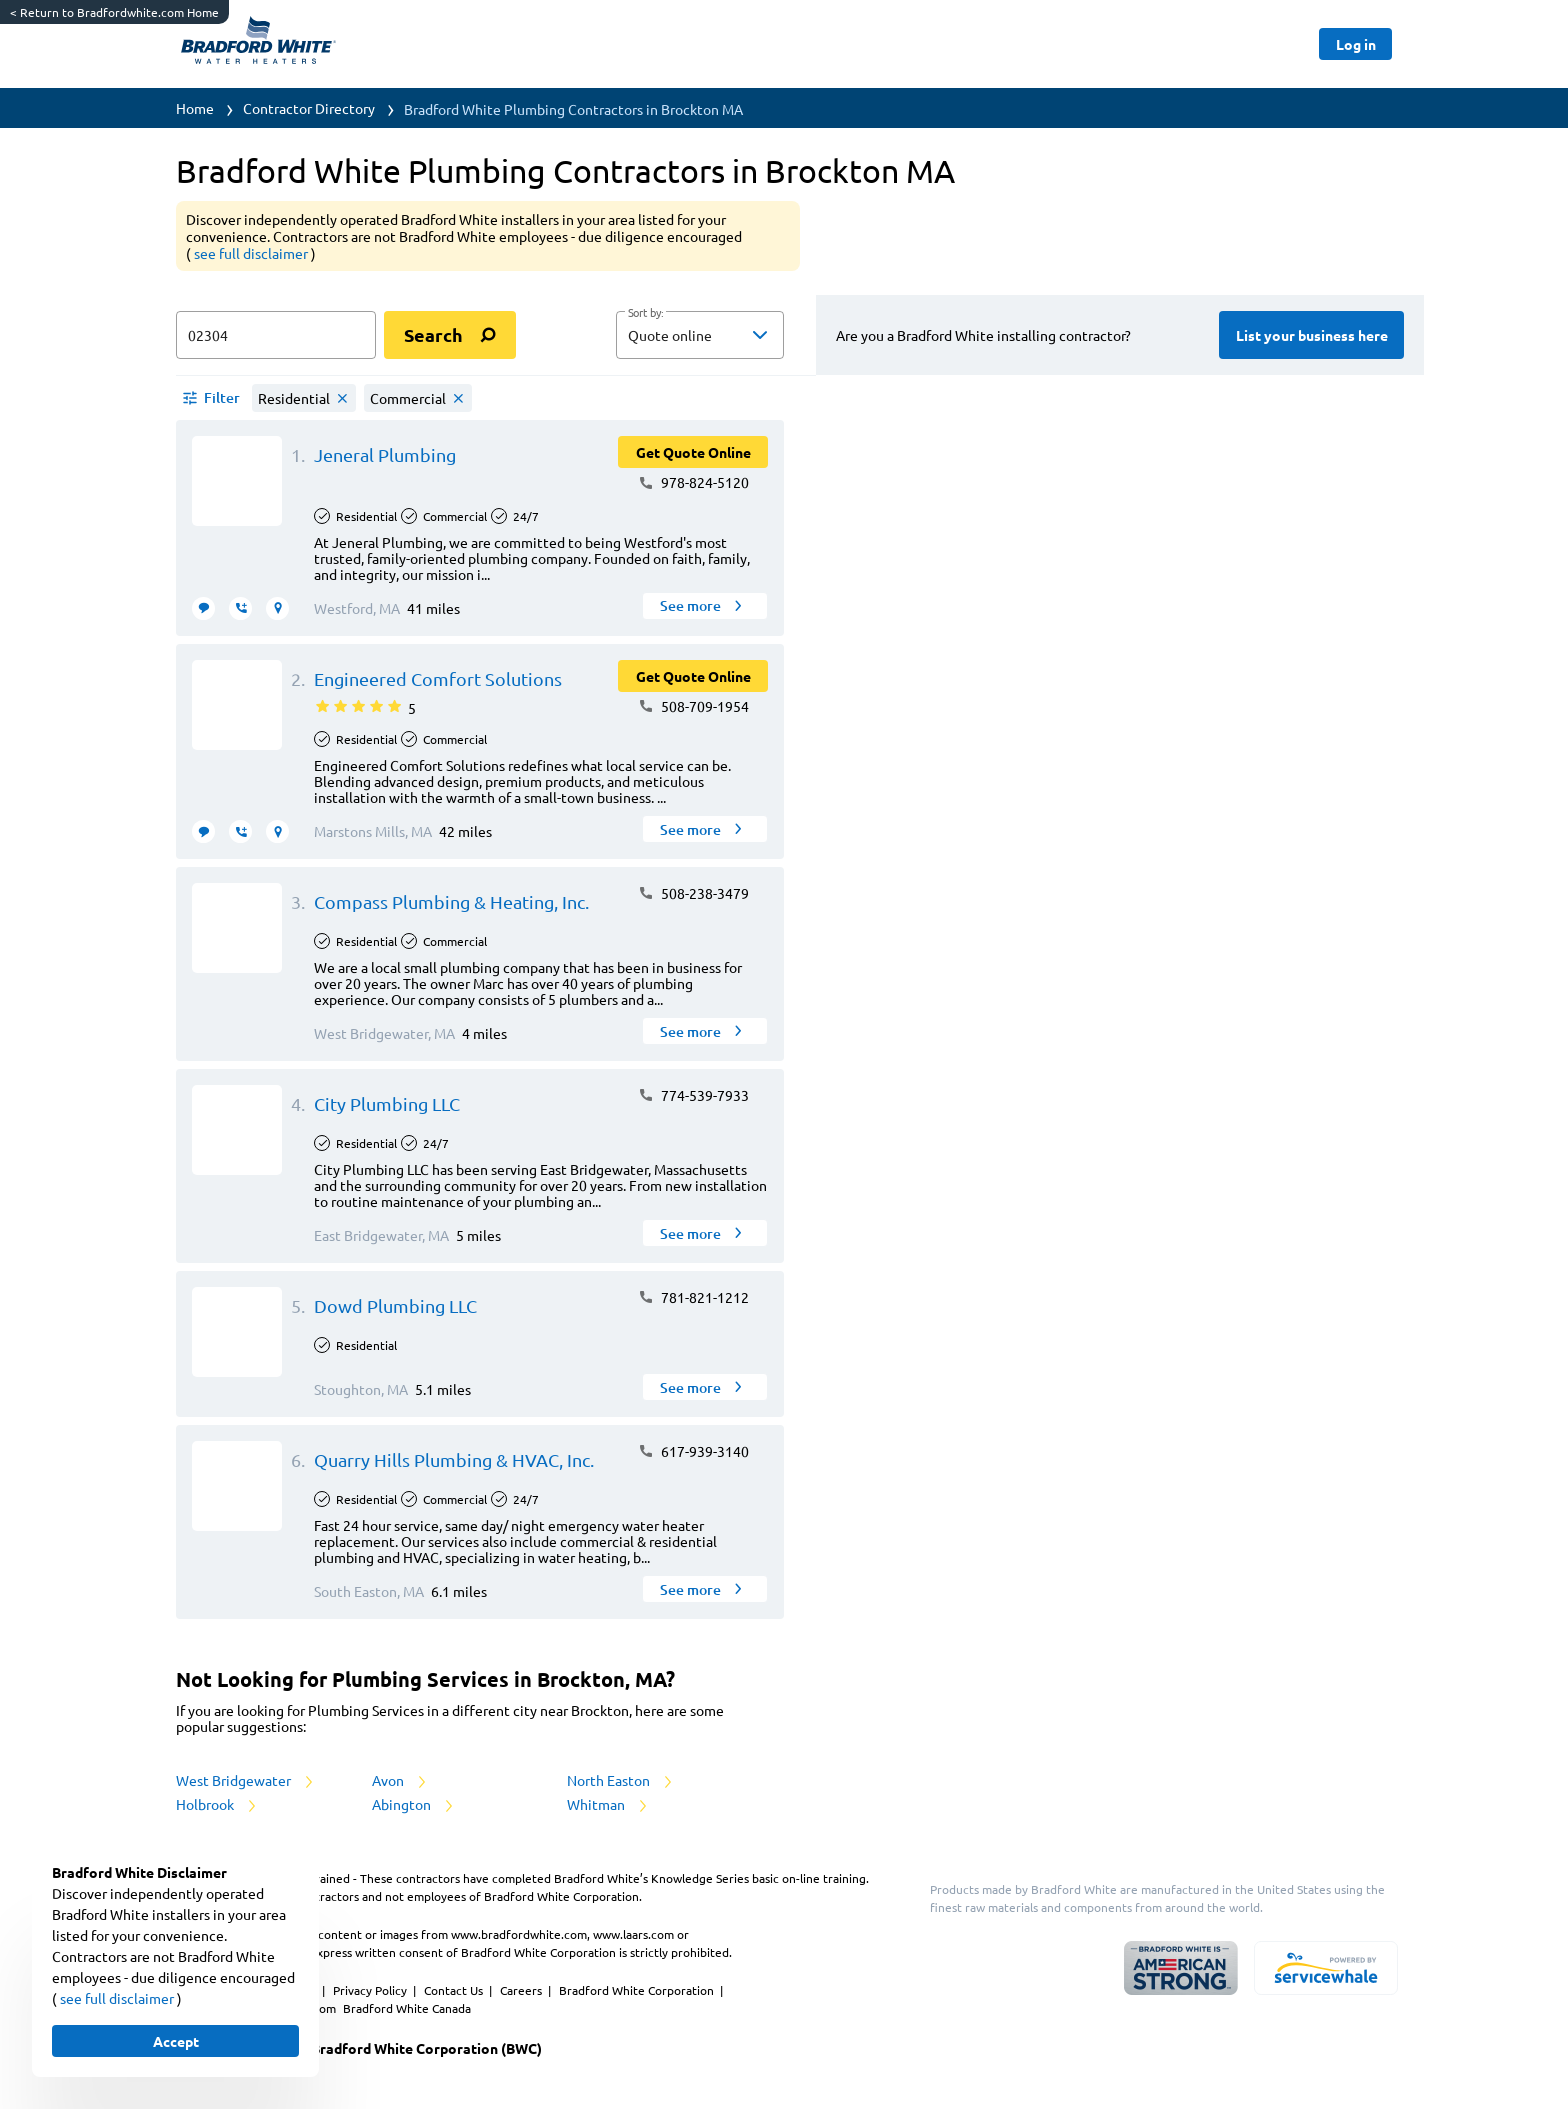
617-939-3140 (693, 1451)
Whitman (608, 1804)
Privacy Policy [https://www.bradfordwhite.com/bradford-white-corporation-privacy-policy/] (371, 1990)
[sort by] (730, 335)
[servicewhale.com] (1326, 1968)
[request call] (240, 608)
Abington (414, 1804)
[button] (700, 335)
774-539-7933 (693, 1095)
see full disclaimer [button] (252, 253)
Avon (400, 1780)
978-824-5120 (693, 482)
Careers (522, 1990)
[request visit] (277, 608)
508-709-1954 (693, 706)
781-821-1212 (693, 1297)
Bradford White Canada (407, 2008)
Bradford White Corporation (638, 1990)
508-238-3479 (693, 893)
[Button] (1355, 44)
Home (195, 108)
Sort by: (645, 313)
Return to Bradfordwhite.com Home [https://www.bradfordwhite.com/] (114, 12)
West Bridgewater (246, 1780)
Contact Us (455, 1990)
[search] (450, 335)
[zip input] (276, 335)
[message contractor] (203, 608)
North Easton (621, 1780)
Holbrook (217, 1804)
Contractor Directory (309, 108)
